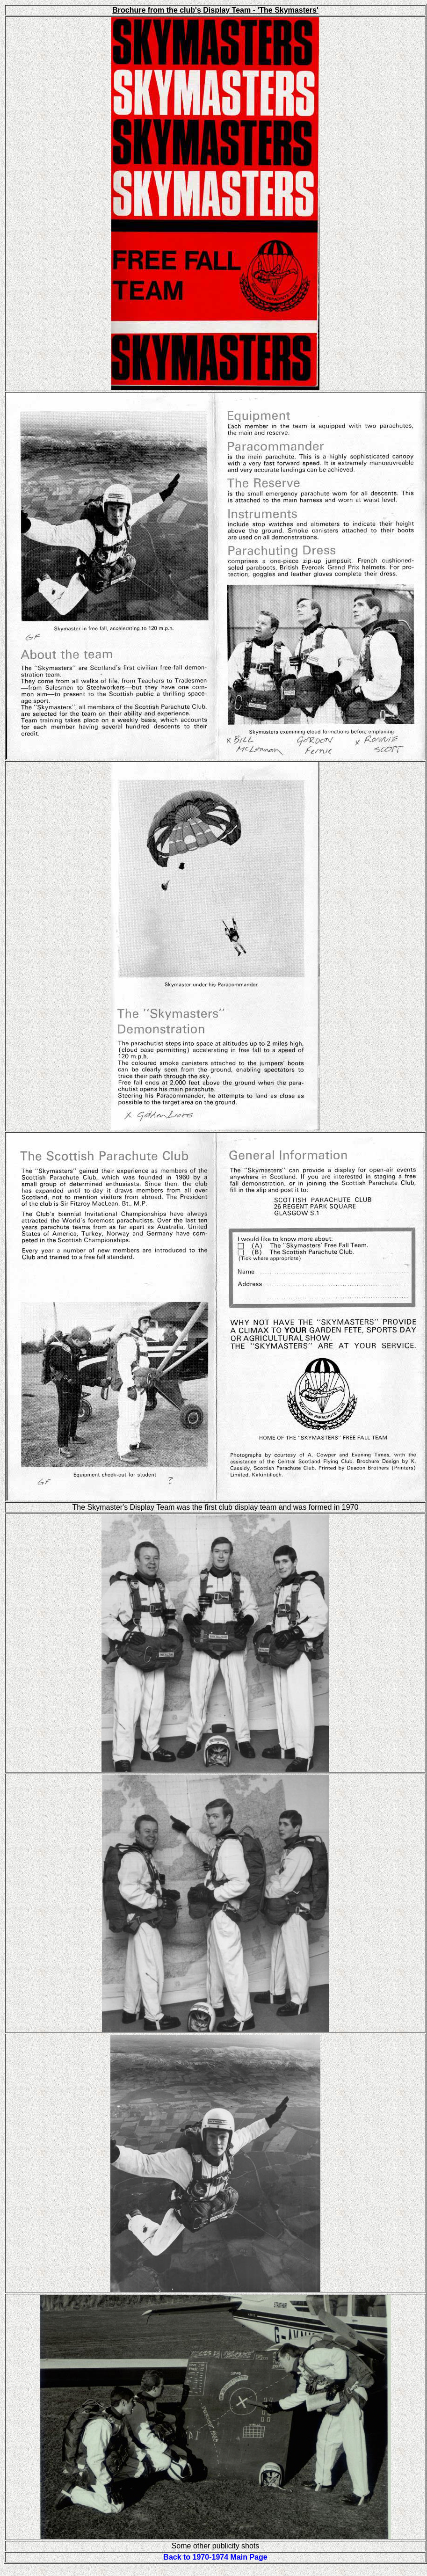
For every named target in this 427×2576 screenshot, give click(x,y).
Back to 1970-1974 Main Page (215, 2557)
